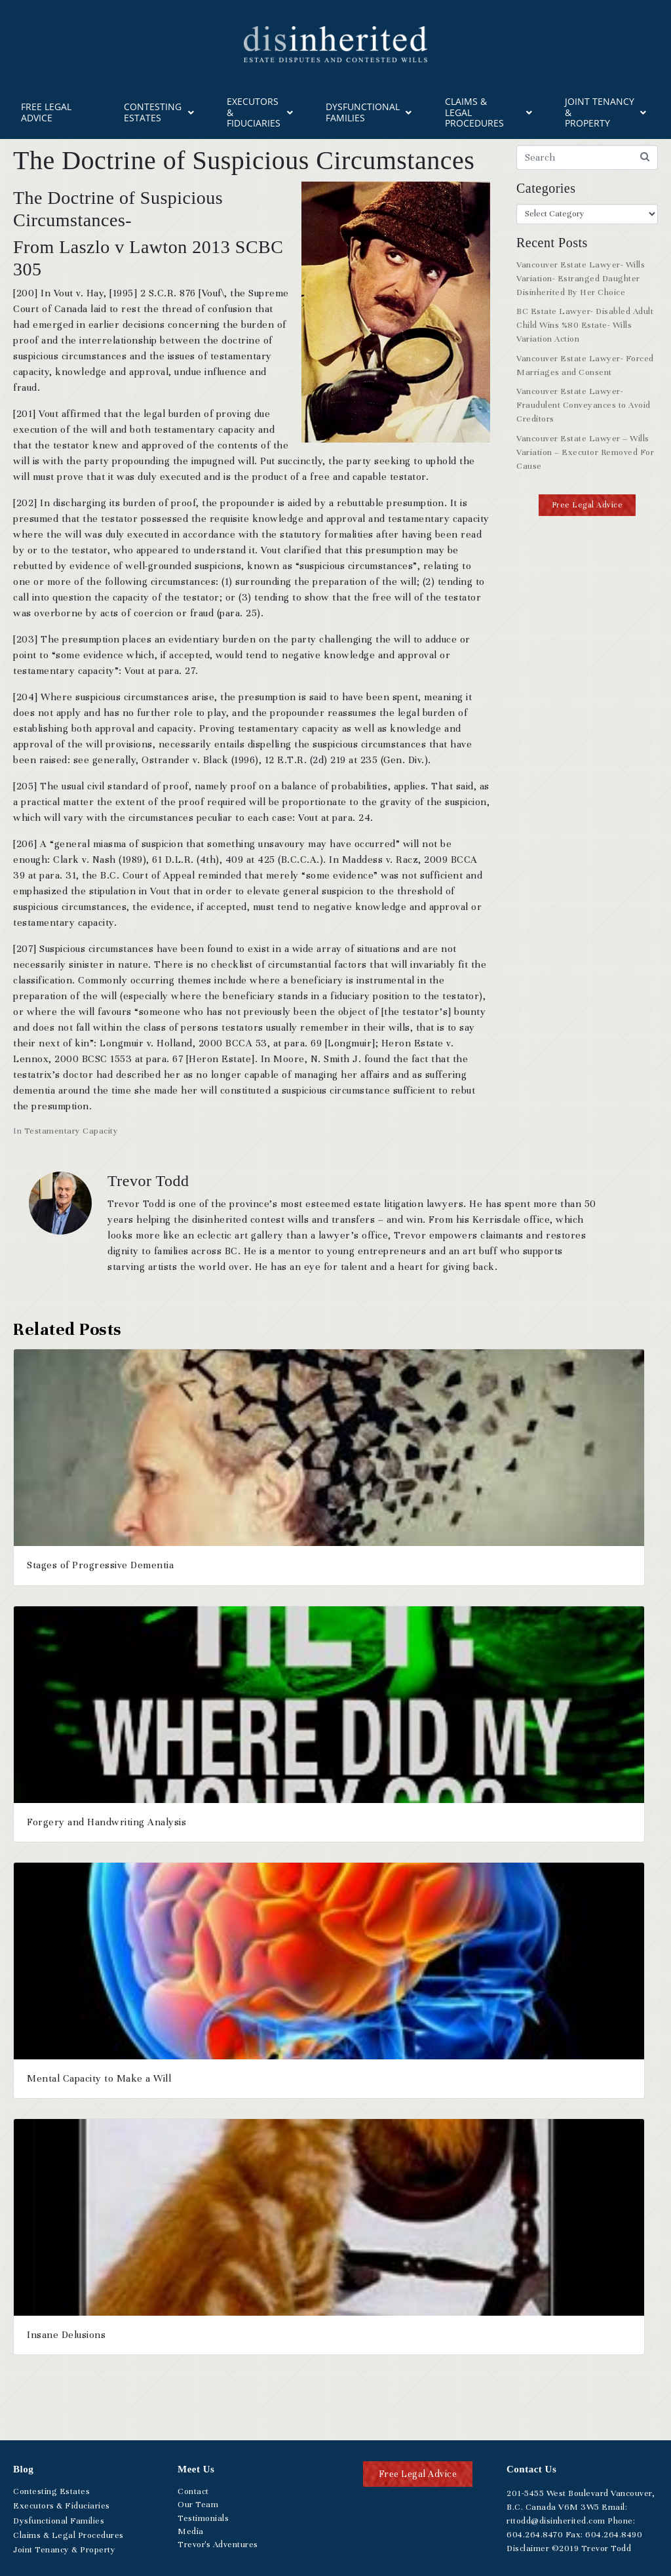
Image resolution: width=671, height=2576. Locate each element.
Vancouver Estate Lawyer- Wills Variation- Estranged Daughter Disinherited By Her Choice (580, 279)
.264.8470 (535, 2534)
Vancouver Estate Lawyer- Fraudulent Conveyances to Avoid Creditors (583, 405)
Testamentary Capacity (71, 1131)
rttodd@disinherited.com (556, 2521)
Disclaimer (528, 2548)
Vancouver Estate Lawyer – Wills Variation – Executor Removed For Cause (585, 452)
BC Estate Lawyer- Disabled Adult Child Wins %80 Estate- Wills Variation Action (584, 325)
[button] (587, 505)
